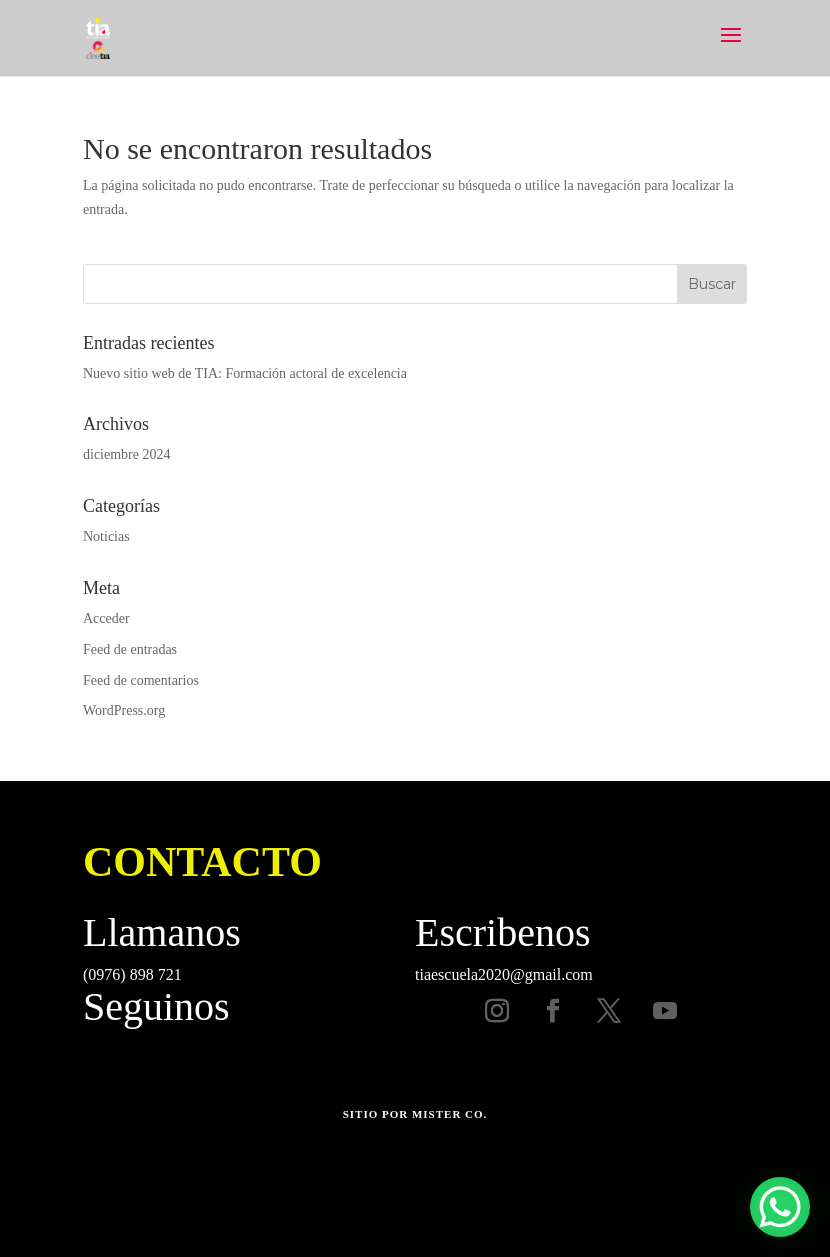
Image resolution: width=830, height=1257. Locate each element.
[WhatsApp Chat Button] (780, 1207)
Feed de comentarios (141, 680)
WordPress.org (124, 710)
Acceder (106, 618)
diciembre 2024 (126, 454)
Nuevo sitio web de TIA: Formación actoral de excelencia (245, 373)
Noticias (106, 536)
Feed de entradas (130, 649)
